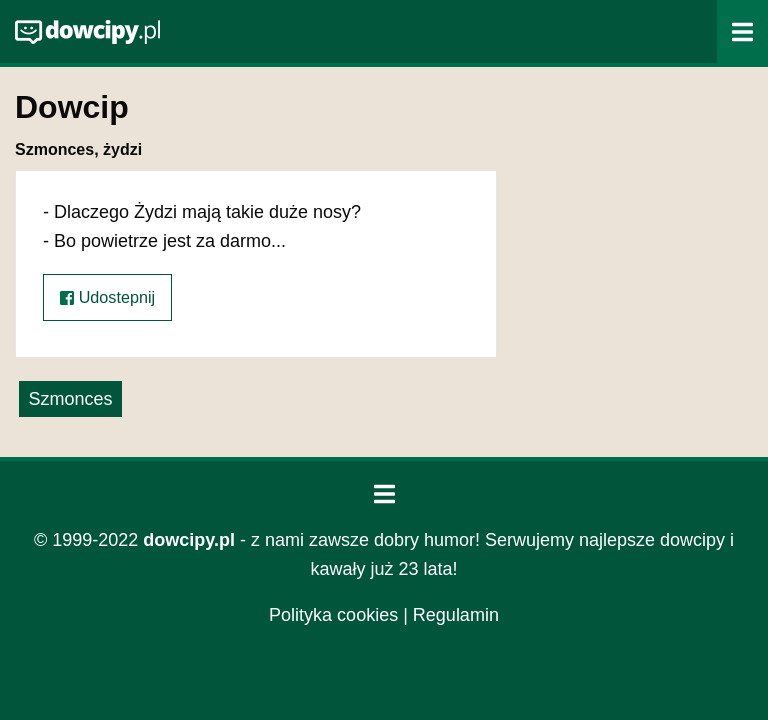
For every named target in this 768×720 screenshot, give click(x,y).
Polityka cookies (333, 615)
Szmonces (70, 399)
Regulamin (456, 615)
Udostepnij (107, 297)
